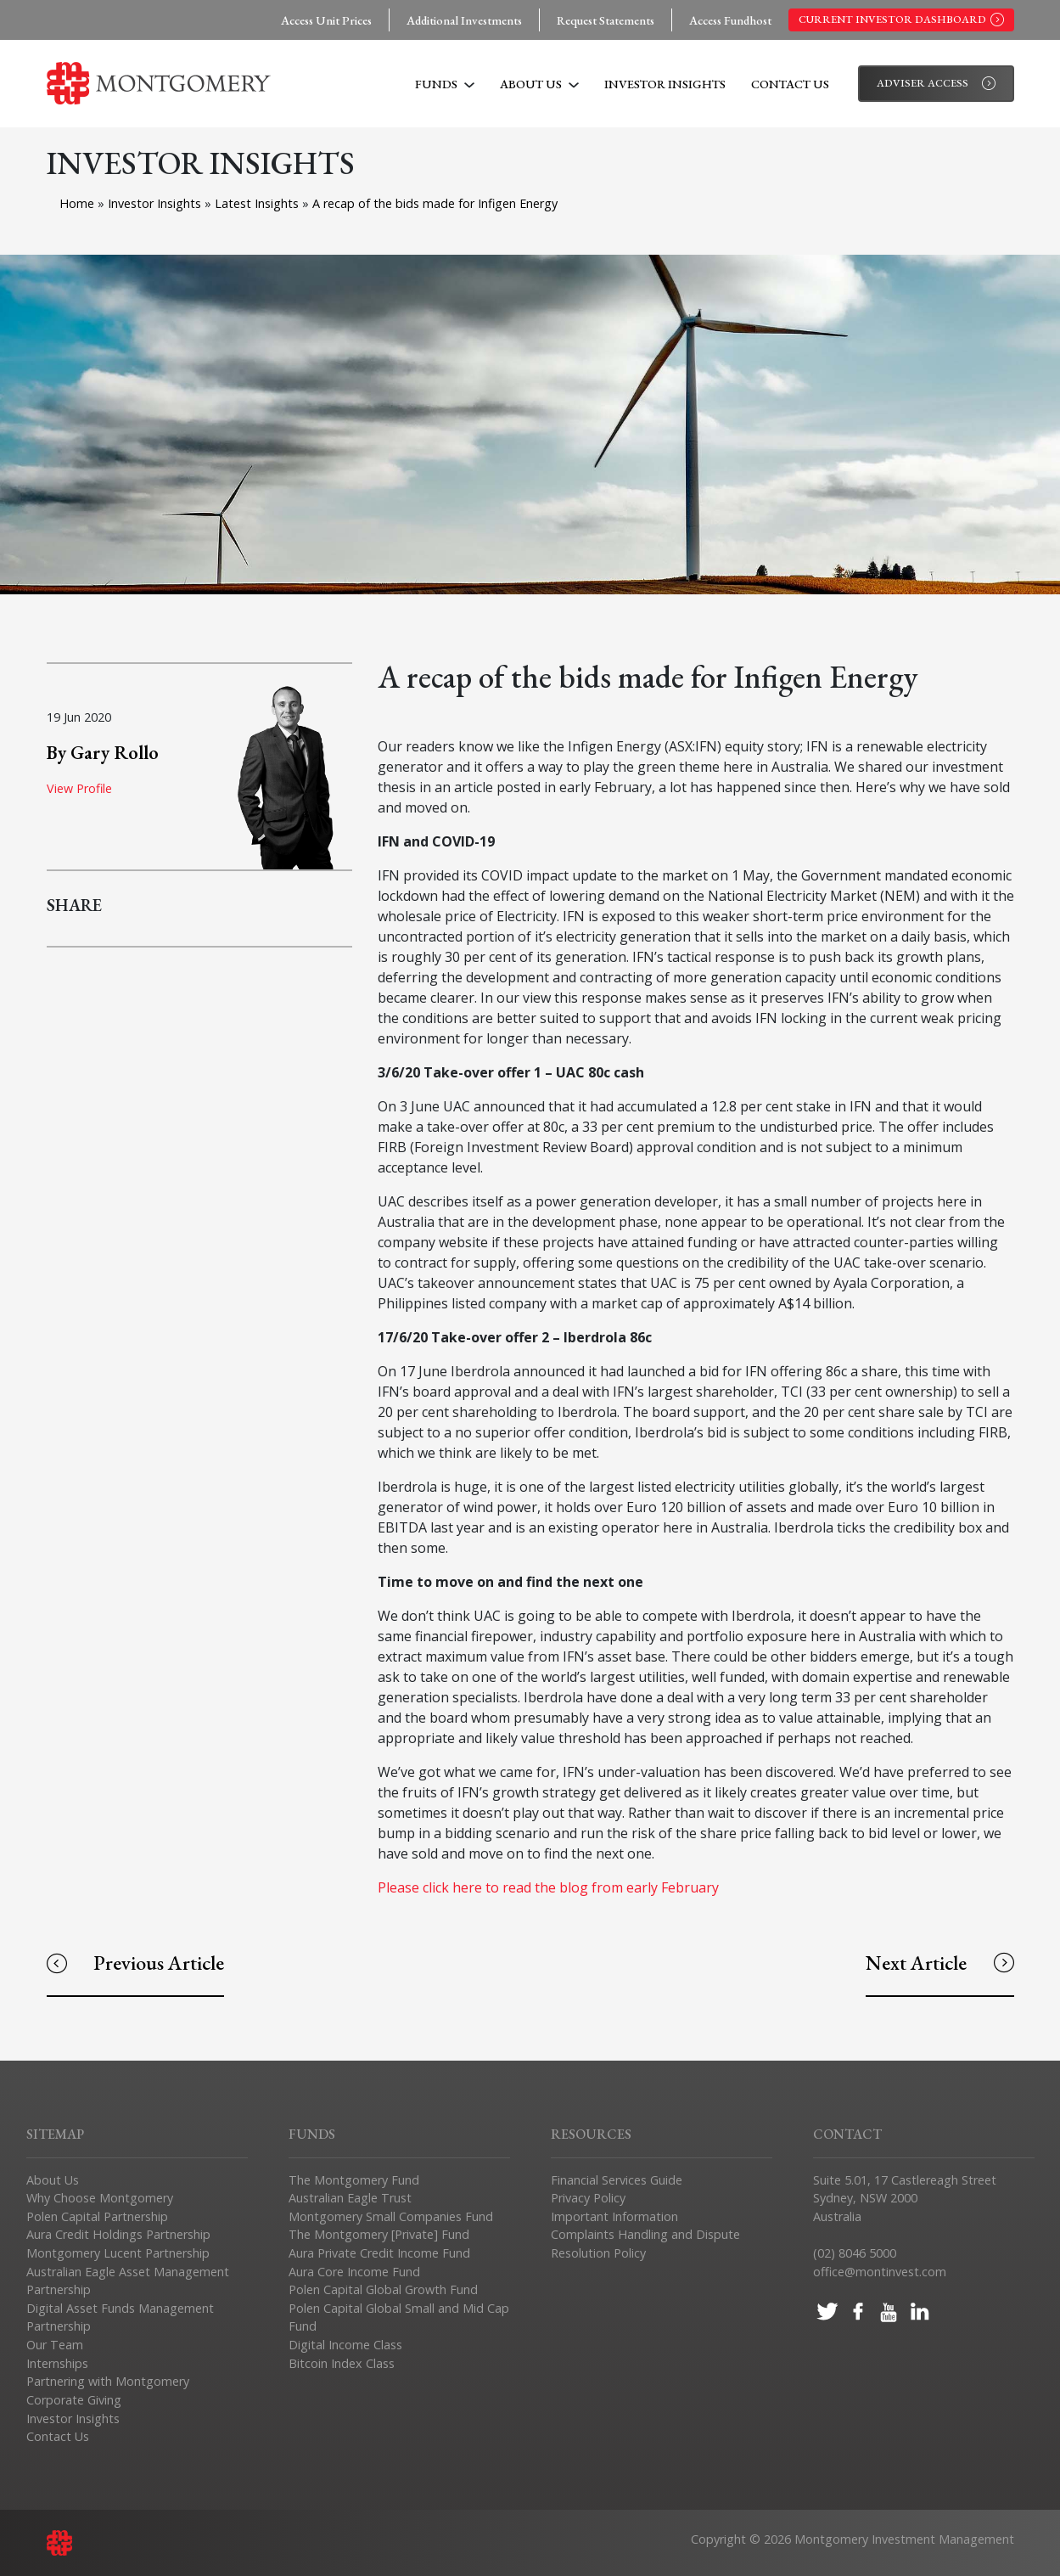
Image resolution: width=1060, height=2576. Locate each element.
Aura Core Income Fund (354, 2272)
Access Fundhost (730, 20)
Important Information (614, 2216)
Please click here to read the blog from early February (548, 1887)
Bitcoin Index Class (342, 2363)
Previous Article (135, 1962)
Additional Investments (464, 20)
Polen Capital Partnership (97, 2216)
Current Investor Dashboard (901, 19)
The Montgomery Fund (354, 2180)
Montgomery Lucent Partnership (118, 2253)
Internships (57, 2363)
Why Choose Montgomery (99, 2198)
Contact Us (790, 84)
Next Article (939, 1962)
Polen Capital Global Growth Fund (383, 2289)
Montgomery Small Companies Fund (391, 2216)
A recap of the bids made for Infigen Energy (435, 203)
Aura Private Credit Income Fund (379, 2253)
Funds (444, 84)
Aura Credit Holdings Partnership (118, 2234)
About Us (539, 84)
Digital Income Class (345, 2345)
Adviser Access (936, 83)
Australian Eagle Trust (350, 2198)
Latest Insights (258, 203)
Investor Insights (665, 84)
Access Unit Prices (326, 20)
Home (76, 203)
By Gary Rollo (103, 752)
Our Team (54, 2345)
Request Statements (605, 20)
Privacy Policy (588, 2198)
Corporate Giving (73, 2400)
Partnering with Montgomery (107, 2381)
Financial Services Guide (616, 2180)
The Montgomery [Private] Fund (379, 2234)
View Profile (79, 788)
